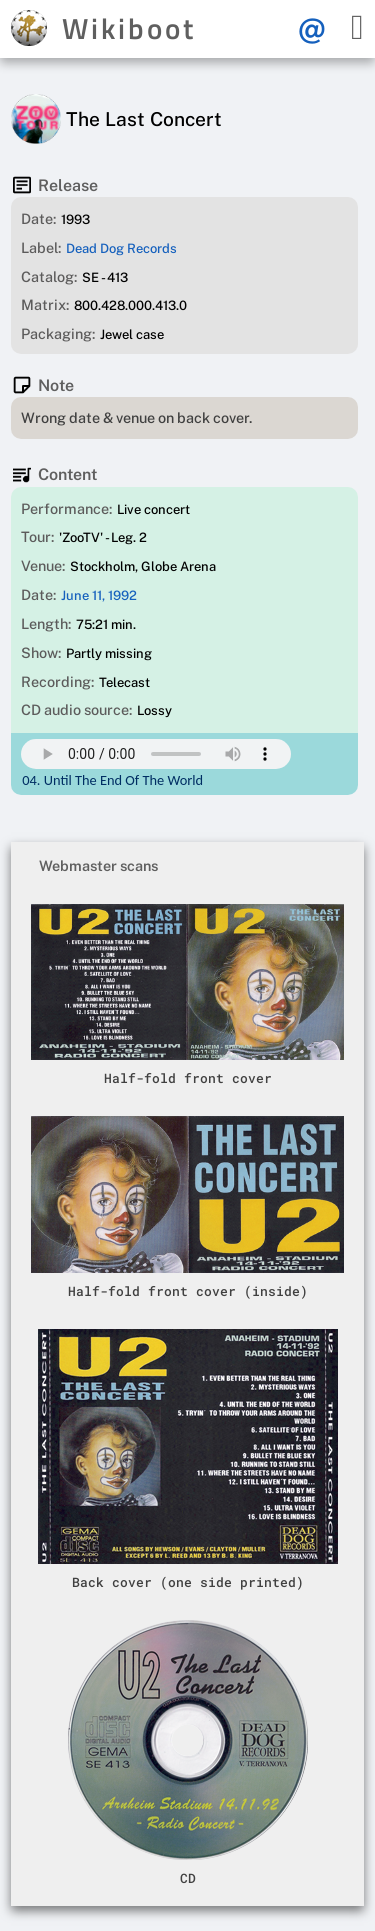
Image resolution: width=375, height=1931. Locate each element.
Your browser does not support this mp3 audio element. (156, 754)
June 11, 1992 (99, 595)
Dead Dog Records (121, 248)
